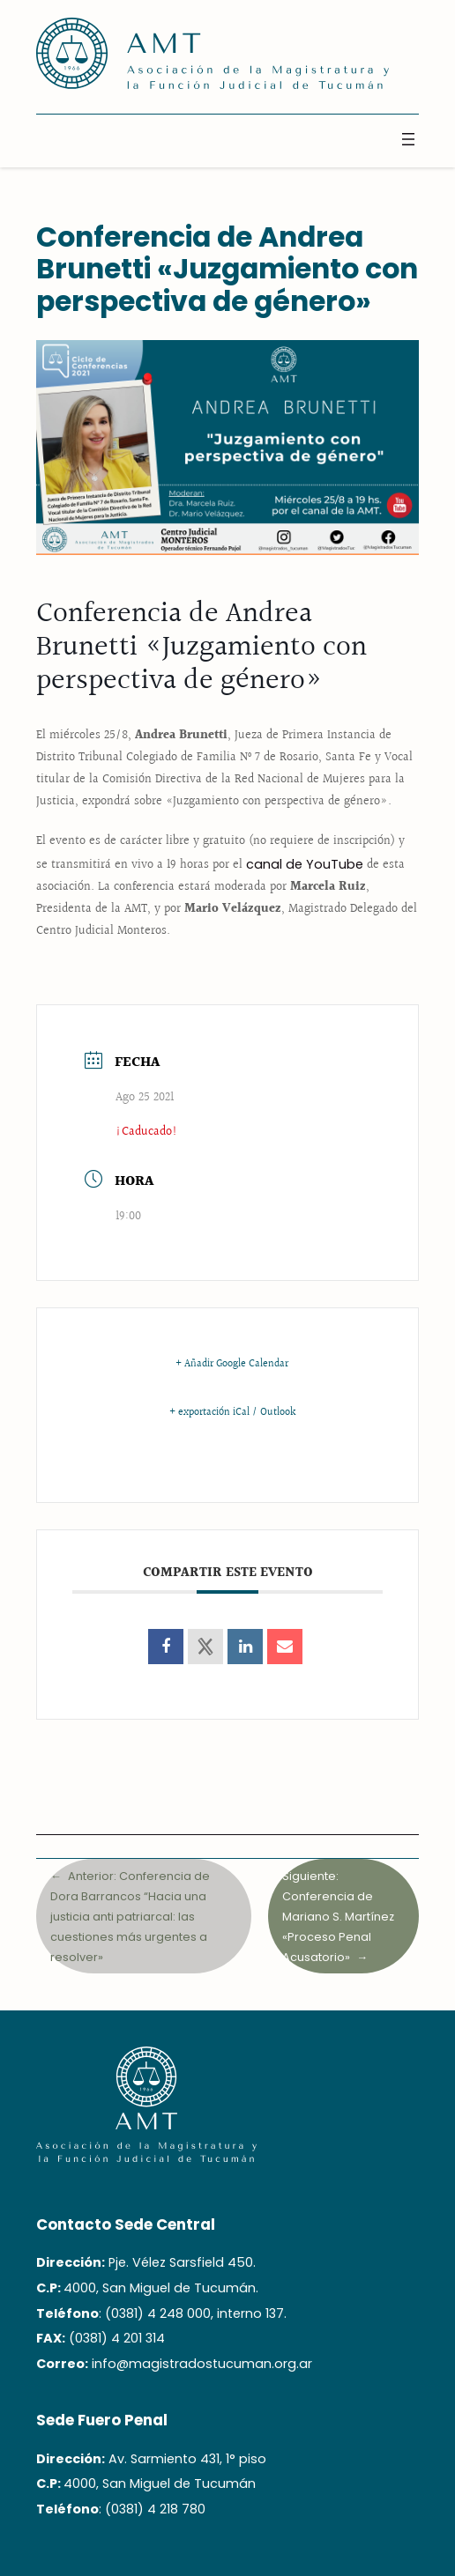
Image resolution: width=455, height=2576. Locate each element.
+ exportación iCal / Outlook (232, 1413)
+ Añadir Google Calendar (231, 1365)
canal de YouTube (304, 864)
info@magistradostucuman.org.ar (202, 2363)
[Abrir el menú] (408, 139)
